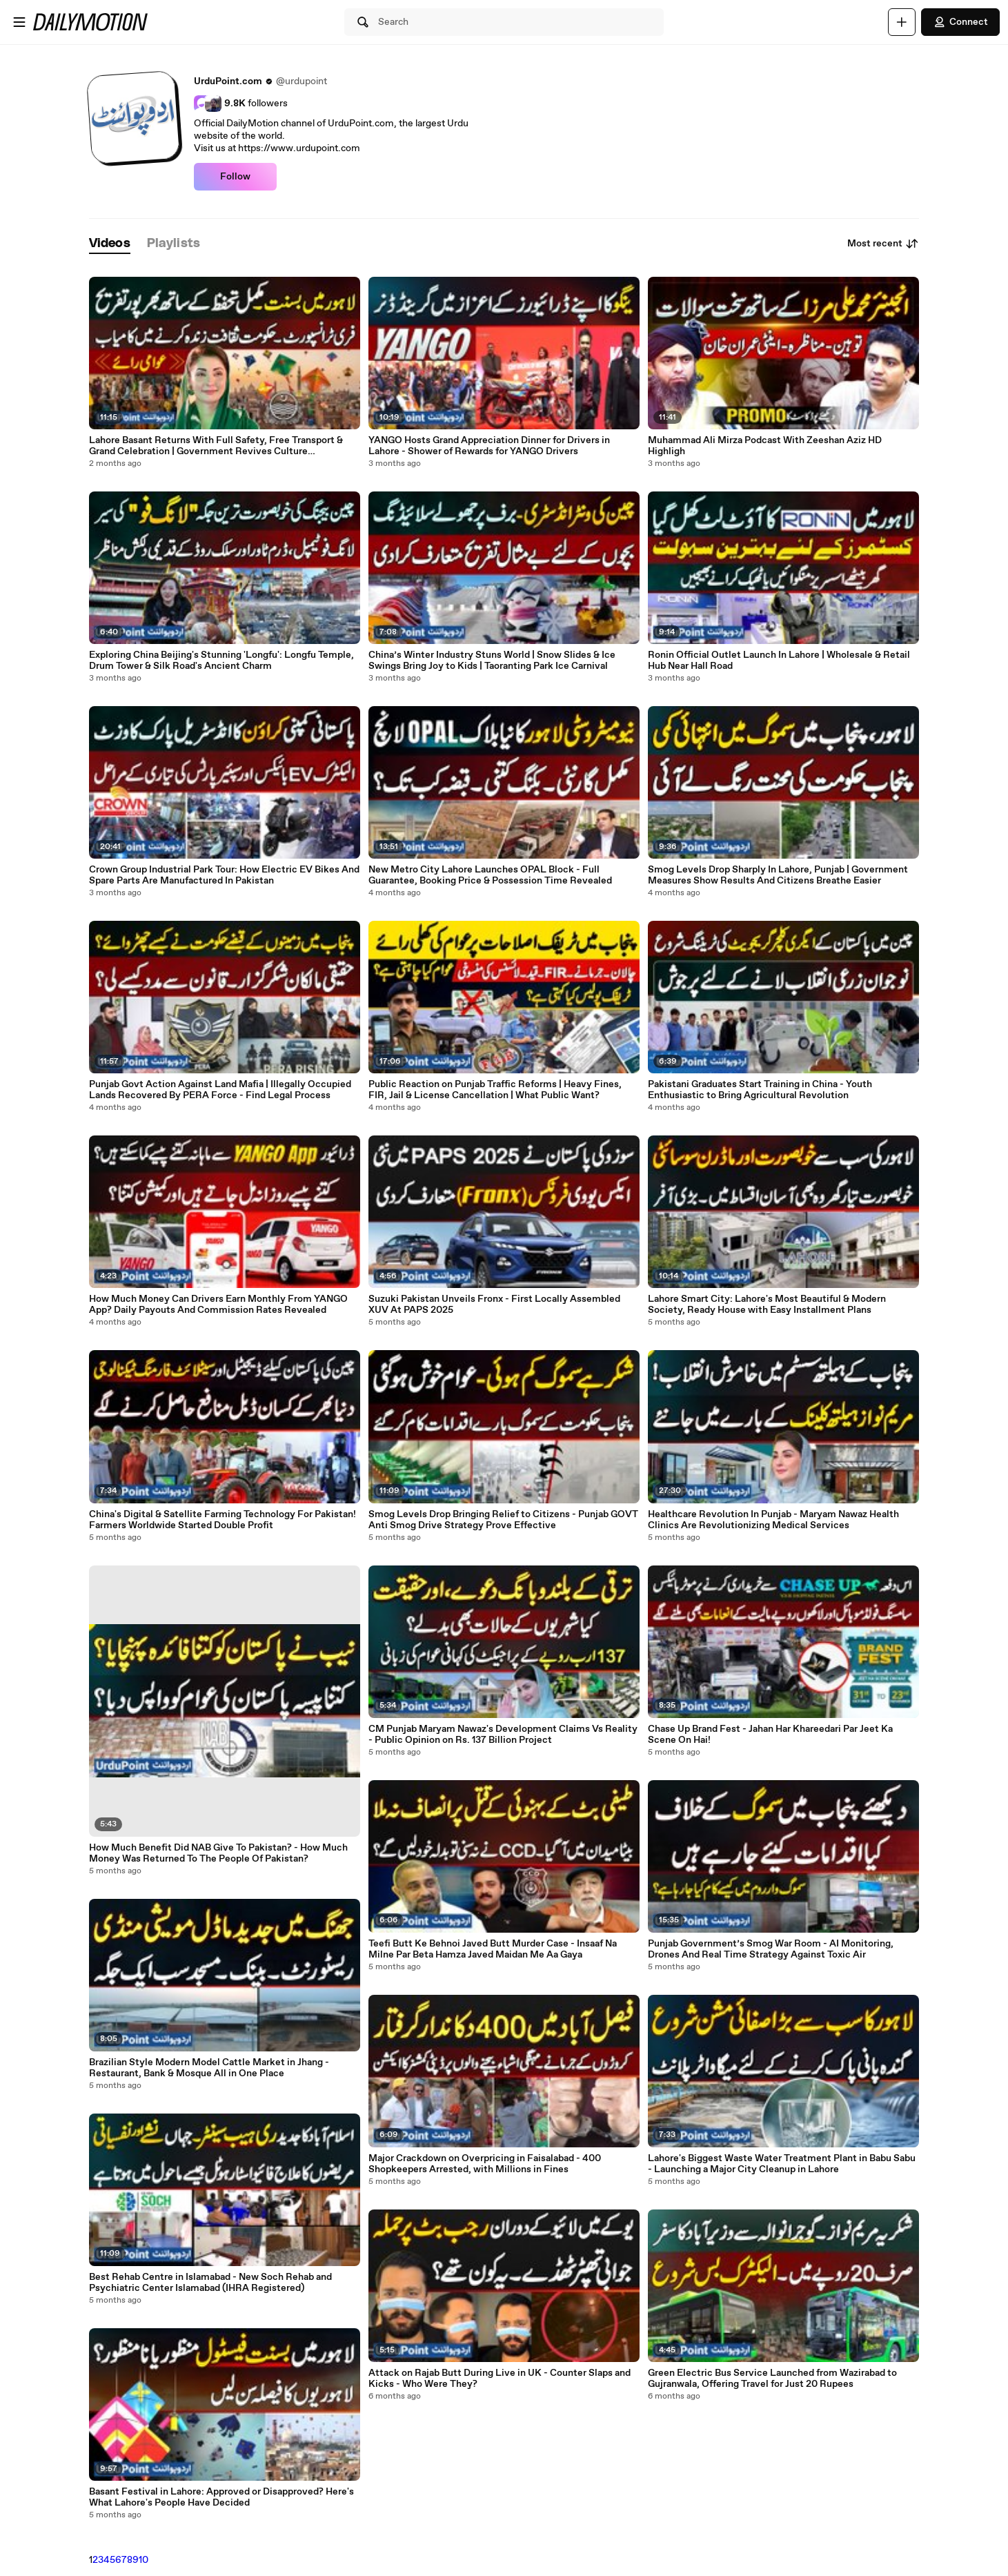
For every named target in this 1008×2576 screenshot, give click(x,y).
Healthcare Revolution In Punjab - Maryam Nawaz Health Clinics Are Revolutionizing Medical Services (773, 1520)
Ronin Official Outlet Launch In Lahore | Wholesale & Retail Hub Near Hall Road (779, 661)
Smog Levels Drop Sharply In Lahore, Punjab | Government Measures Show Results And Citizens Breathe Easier (778, 875)
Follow (235, 176)
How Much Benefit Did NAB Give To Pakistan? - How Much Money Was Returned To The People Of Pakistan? (218, 1853)
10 (143, 2560)
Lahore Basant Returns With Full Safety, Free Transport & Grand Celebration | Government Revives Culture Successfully (216, 446)
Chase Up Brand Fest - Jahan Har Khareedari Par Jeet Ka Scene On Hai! (770, 1735)
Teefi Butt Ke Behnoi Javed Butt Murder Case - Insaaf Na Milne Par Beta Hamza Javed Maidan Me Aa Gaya (492, 1949)
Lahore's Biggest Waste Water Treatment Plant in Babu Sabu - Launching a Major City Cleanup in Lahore (782, 2164)
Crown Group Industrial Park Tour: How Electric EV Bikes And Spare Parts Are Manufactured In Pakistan (224, 875)
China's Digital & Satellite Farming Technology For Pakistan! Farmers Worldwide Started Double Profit (222, 1520)
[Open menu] (19, 22)
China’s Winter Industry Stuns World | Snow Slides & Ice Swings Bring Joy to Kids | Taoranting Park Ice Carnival (491, 661)
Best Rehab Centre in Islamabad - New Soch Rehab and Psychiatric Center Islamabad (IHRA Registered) (210, 2283)
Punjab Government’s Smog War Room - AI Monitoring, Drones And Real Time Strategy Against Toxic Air (770, 1949)
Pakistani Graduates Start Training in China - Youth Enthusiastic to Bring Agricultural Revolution (760, 1090)
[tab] (109, 244)
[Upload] (902, 22)
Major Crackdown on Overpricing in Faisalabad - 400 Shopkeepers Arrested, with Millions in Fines (484, 2164)
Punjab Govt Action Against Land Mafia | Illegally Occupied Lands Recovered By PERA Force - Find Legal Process (220, 1090)
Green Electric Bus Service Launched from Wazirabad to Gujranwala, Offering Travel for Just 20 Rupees (772, 2379)
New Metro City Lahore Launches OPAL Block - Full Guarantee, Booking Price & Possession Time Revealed (490, 875)
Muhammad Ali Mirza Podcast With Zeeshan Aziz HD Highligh (765, 446)
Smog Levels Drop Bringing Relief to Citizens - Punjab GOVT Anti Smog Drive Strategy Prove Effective (503, 1520)
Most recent (883, 244)
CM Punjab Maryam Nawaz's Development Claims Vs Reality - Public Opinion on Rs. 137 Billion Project (503, 1735)
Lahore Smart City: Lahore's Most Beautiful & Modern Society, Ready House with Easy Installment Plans (767, 1305)
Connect (960, 22)
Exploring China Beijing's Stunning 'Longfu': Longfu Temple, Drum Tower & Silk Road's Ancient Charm (221, 661)
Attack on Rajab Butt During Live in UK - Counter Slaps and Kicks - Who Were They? (499, 2379)
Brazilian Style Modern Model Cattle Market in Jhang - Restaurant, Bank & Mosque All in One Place (209, 2068)
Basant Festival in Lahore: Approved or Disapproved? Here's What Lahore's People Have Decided (221, 2497)
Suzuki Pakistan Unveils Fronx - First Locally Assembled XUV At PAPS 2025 (494, 1305)
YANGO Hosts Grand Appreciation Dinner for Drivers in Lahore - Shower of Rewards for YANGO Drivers (489, 446)
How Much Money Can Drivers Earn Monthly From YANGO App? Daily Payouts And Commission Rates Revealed (218, 1305)
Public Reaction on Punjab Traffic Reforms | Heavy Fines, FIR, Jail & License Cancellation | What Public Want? (495, 1090)
